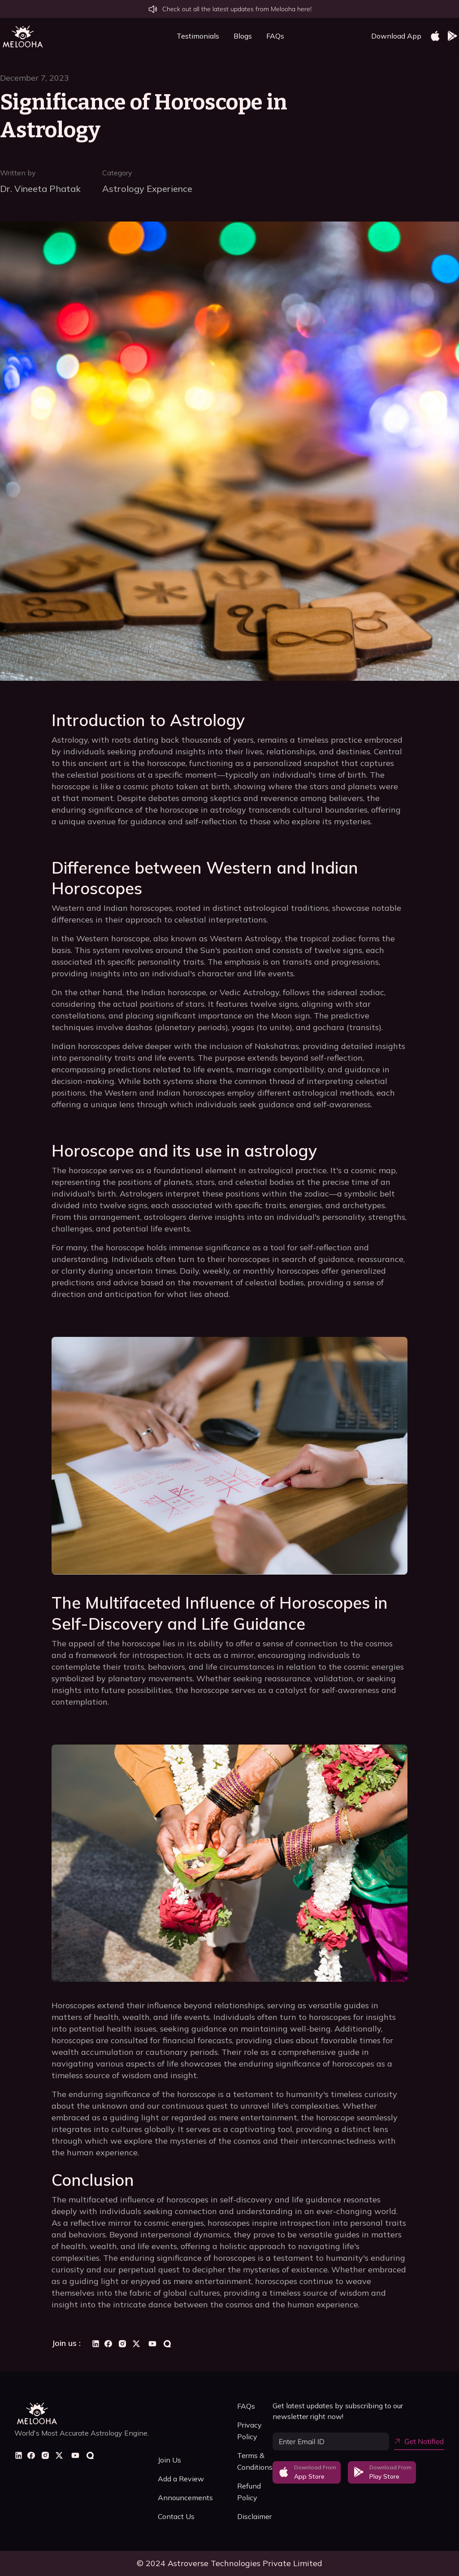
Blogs (243, 35)
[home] (22, 35)
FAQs (275, 35)
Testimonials (198, 35)
